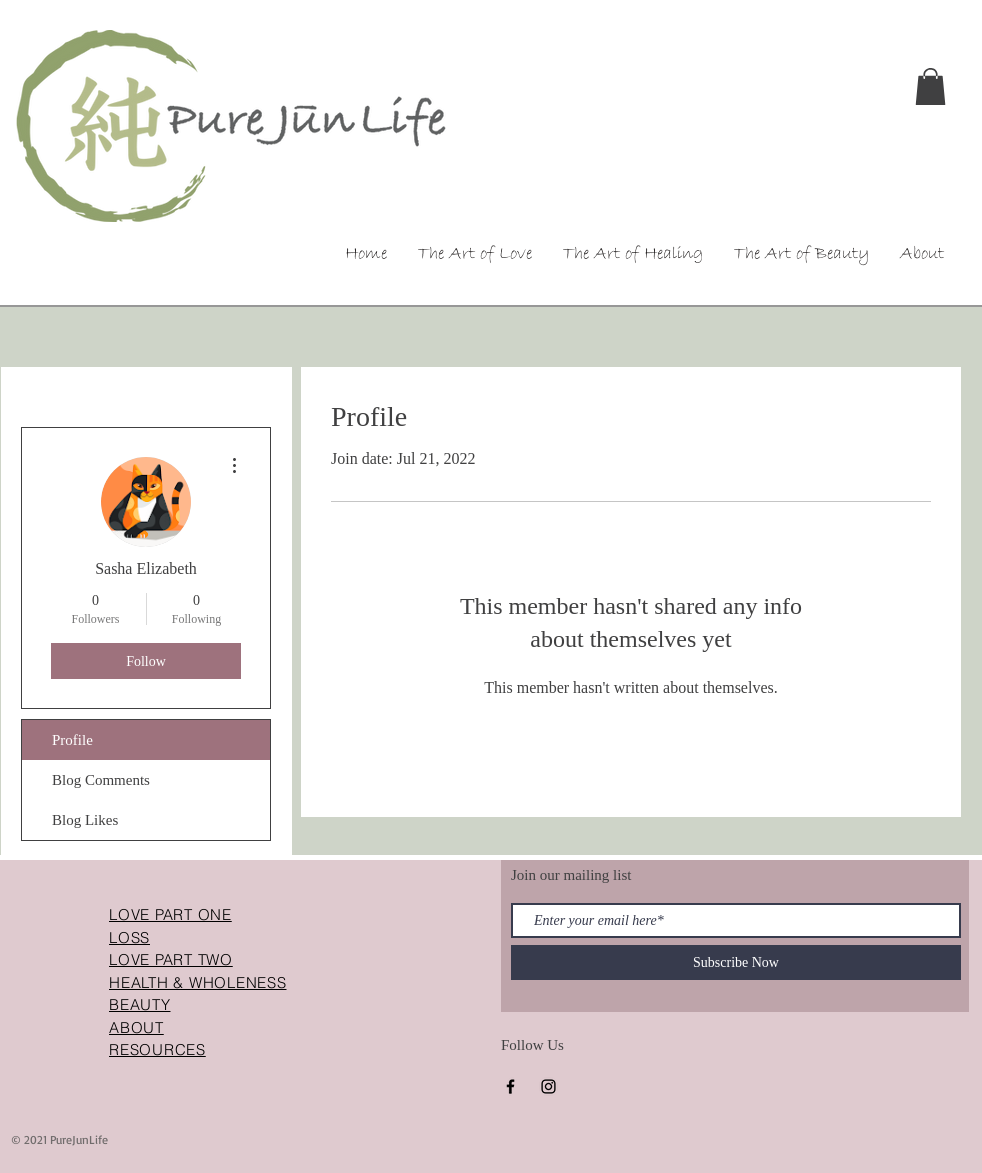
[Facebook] (510, 1086)
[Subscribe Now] (736, 962)
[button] (930, 86)
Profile (72, 740)
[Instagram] (548, 1086)
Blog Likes (85, 820)
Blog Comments (101, 780)
